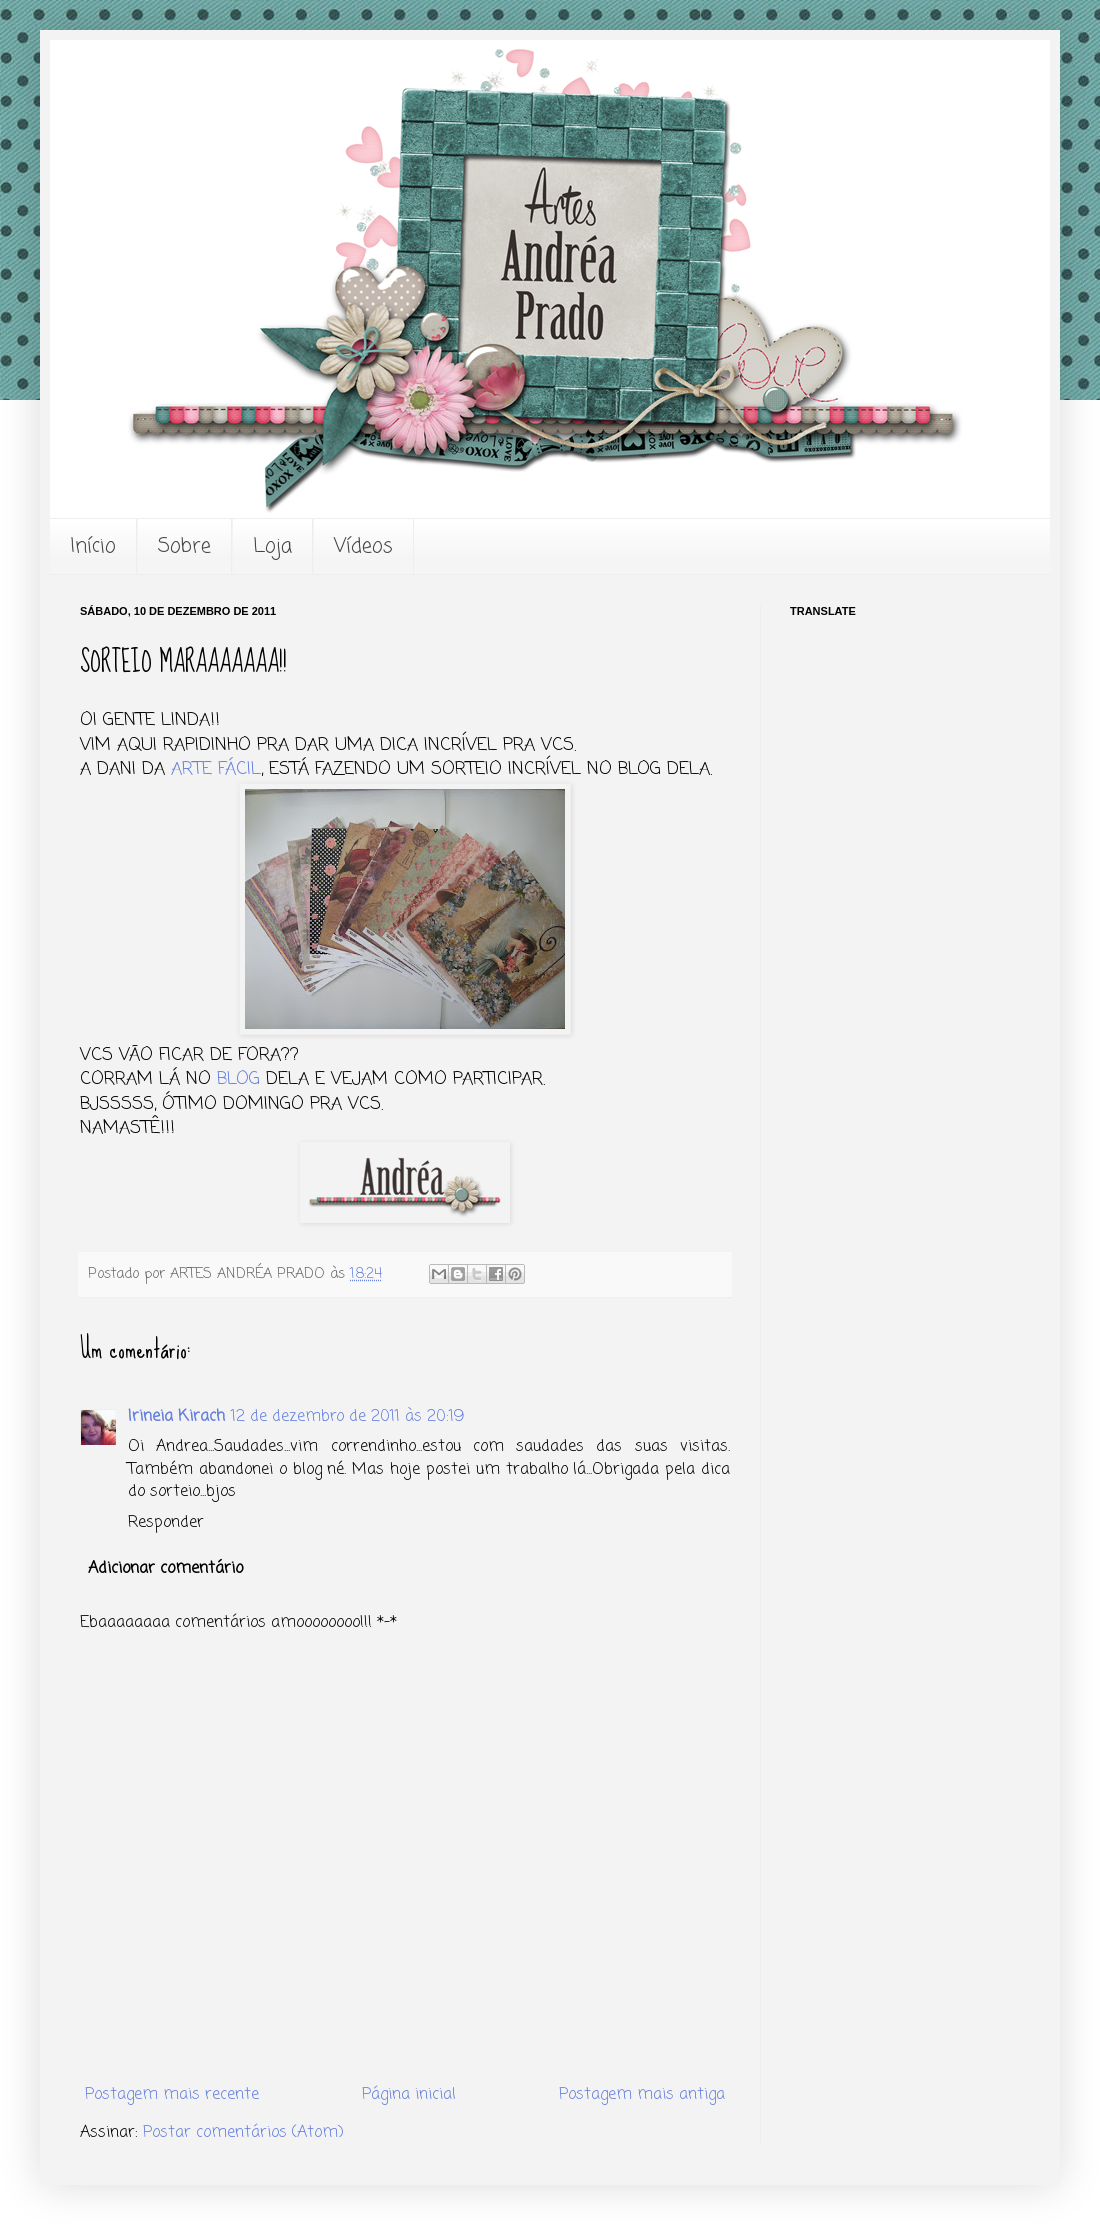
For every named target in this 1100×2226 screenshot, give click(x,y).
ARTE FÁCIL (216, 769)
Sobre (184, 546)
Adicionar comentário (165, 1569)
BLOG (238, 1079)
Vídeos (363, 546)
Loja (272, 546)
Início (93, 546)
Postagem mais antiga (642, 2095)
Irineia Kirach (176, 1417)
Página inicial (409, 2095)
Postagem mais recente (172, 2095)
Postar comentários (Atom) (243, 2133)
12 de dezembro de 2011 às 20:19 (347, 1417)
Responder (166, 1523)
